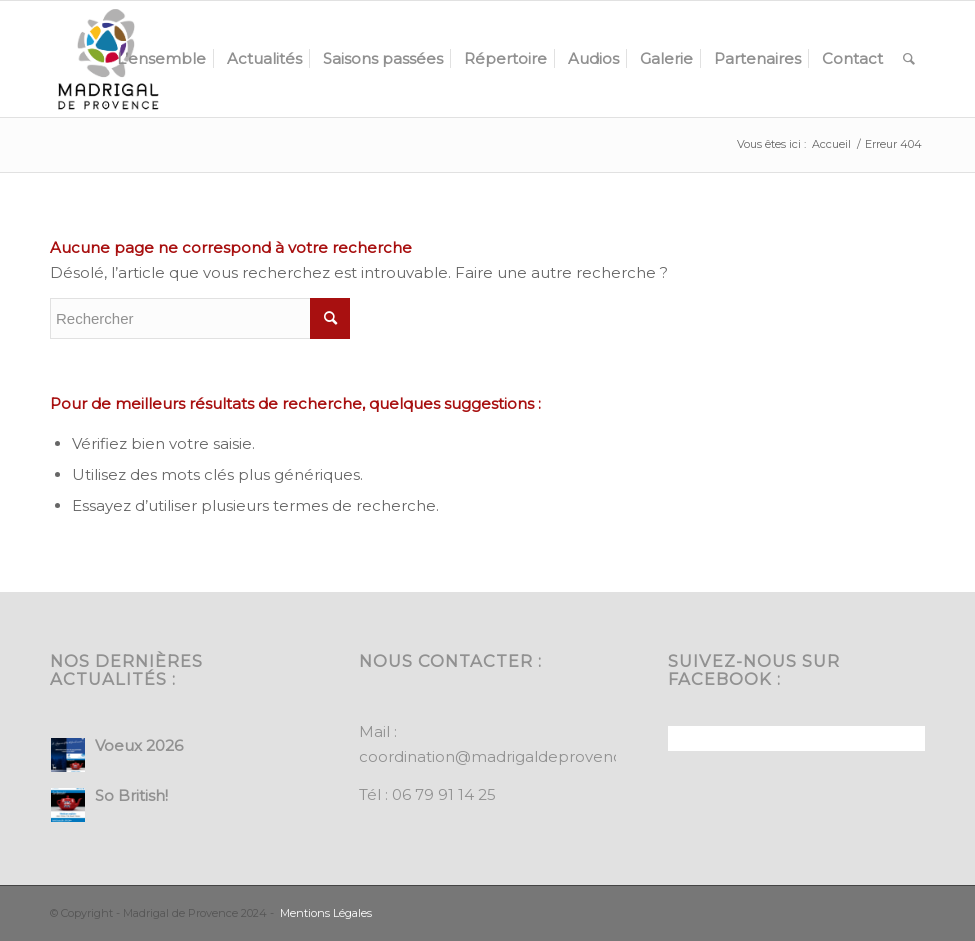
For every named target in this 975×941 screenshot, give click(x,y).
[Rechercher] (909, 59)
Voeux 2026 (139, 745)
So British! (131, 795)
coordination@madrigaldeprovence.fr (502, 756)
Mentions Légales (326, 913)
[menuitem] (161, 59)
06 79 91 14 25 (444, 794)
